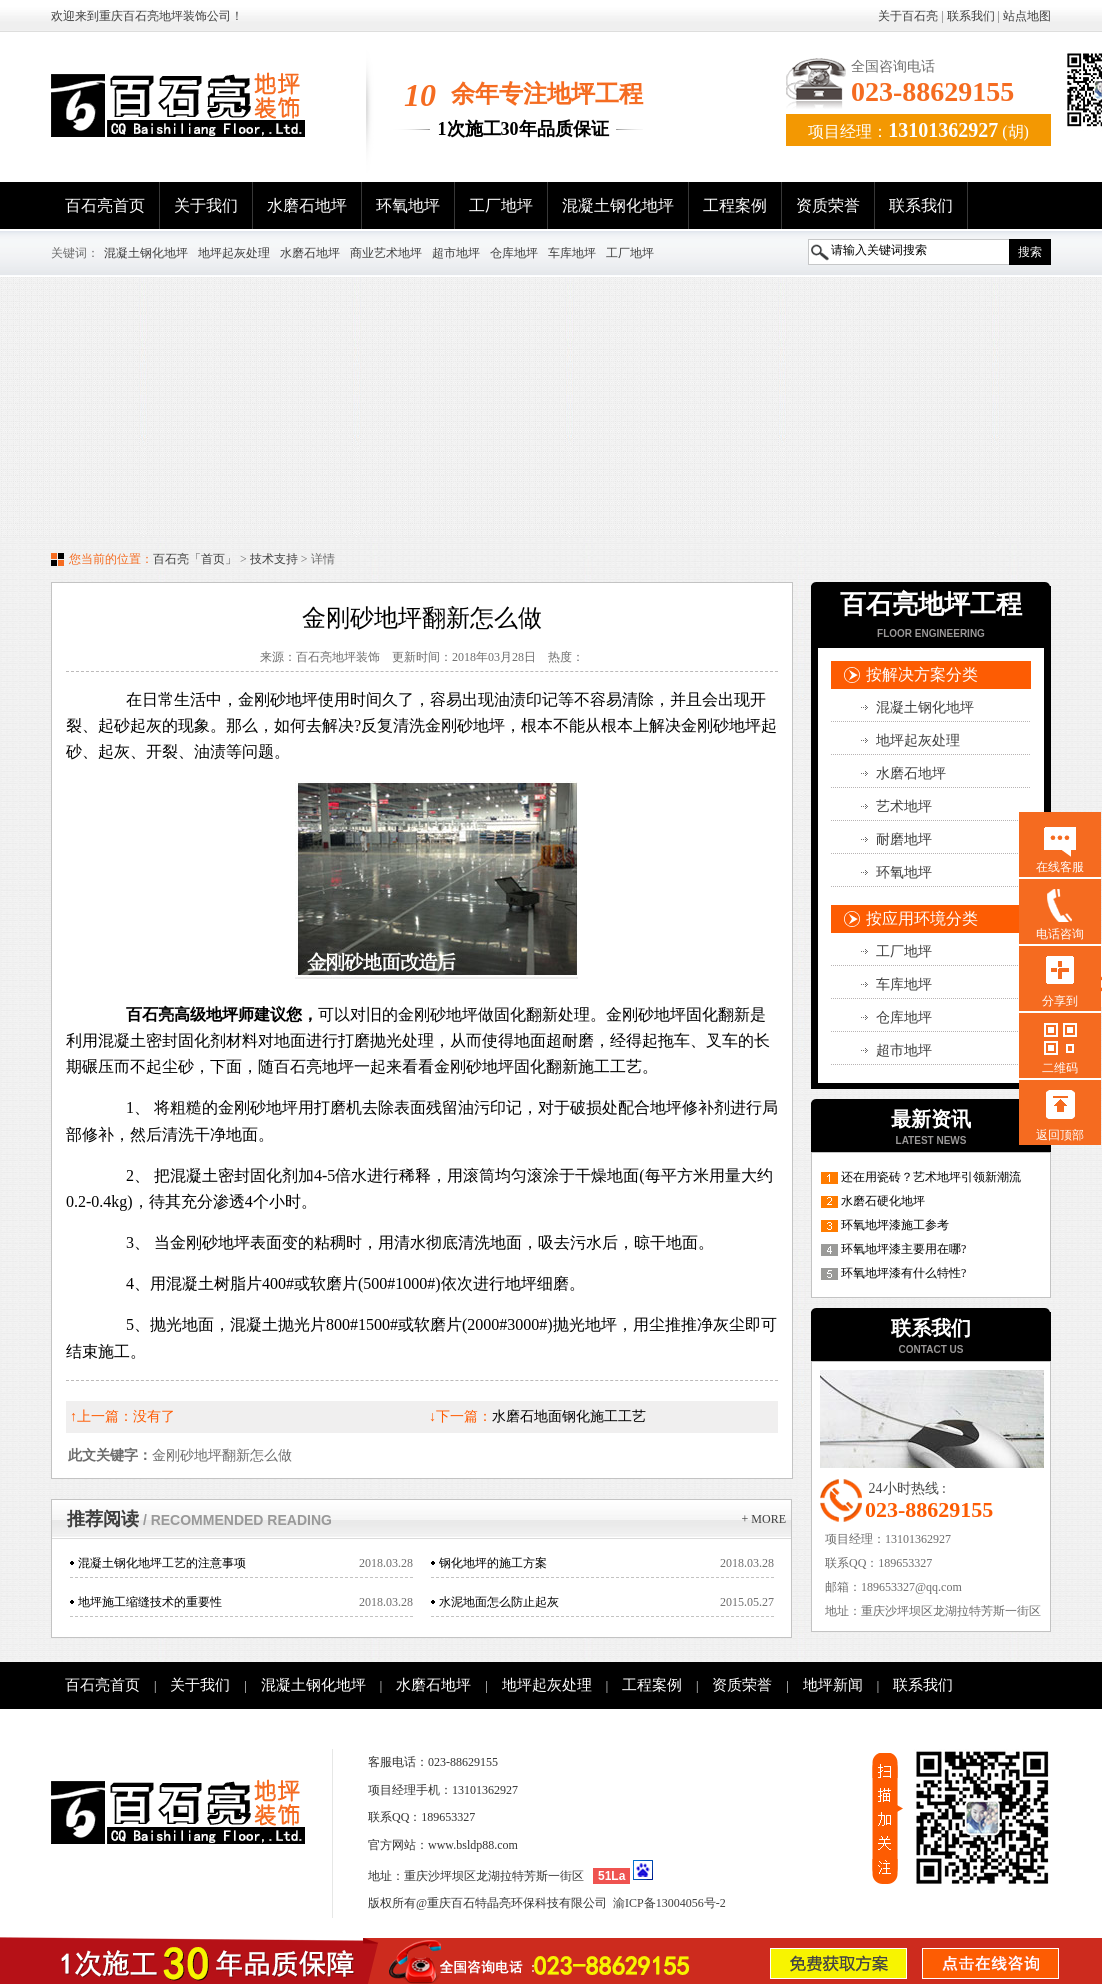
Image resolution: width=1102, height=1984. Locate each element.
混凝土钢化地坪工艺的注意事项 (162, 1563)
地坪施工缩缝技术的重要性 (150, 1602)
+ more (764, 1519)
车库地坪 (572, 253)
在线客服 (1060, 867)
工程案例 (735, 205)
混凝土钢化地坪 (618, 205)
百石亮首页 (105, 205)
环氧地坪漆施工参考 (895, 1225)
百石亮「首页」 (195, 559)
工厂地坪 (501, 205)
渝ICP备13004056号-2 (669, 1903)
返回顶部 (1060, 1135)
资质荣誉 (828, 205)
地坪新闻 (833, 1685)
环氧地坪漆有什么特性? (903, 1273)
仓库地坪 (514, 253)
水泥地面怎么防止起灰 (499, 1602)
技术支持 (274, 559)
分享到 (1060, 1001)
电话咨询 (1060, 934)
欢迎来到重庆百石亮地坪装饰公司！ (147, 16)
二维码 (1060, 1068)
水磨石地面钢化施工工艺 (569, 1416)
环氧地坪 (408, 205)
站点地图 (1027, 16)
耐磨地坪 (904, 839)
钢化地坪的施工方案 (493, 1563)
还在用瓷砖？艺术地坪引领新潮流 (931, 1177)
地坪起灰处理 (234, 253)
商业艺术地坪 (386, 253)
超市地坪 (456, 253)
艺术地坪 (904, 806)
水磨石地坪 (307, 205)
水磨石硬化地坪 (883, 1201)
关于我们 (206, 205)
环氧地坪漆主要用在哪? (903, 1249)
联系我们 (971, 16)
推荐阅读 (199, 1519)
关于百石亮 (908, 16)
